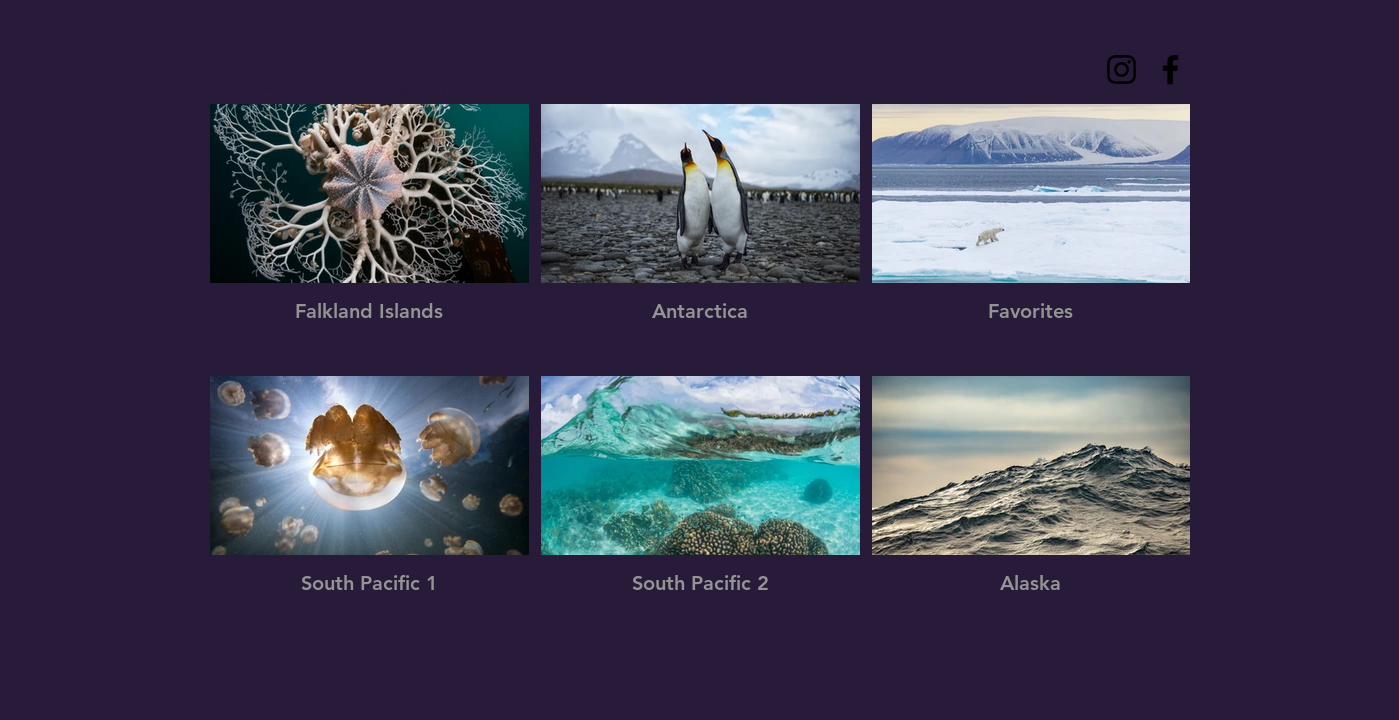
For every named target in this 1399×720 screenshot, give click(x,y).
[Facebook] (1170, 69)
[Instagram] (1121, 69)
